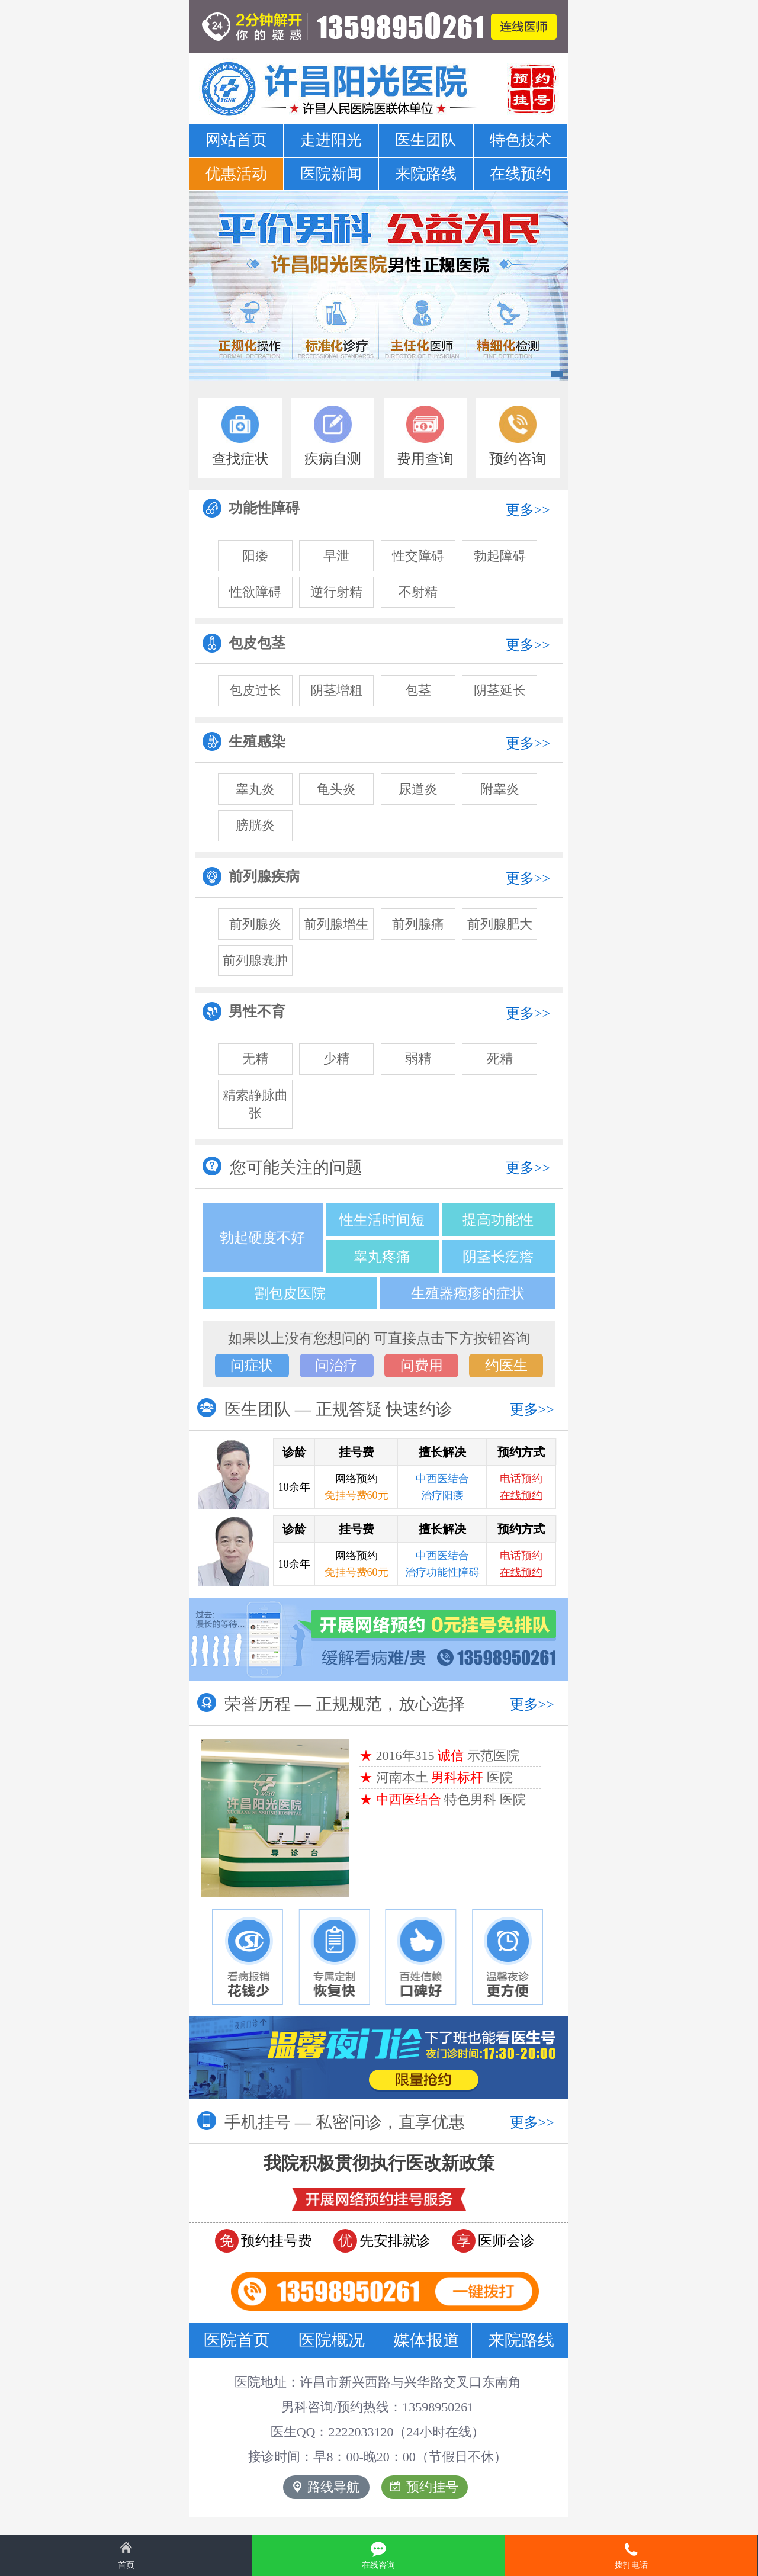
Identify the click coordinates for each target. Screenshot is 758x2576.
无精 (255, 1058)
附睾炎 (499, 789)
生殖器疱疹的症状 (468, 1293)
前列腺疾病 (251, 876)
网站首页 (236, 140)
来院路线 (426, 173)
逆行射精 (336, 591)
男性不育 (244, 1011)
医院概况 (331, 2340)
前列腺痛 (418, 924)
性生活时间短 (382, 1220)
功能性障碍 (251, 508)
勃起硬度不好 (262, 1237)
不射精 (418, 591)
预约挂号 (424, 2486)
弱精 (418, 1058)
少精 (336, 1058)
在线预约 (520, 173)
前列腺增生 (336, 924)
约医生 (506, 1365)
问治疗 (336, 1365)
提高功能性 (498, 1220)
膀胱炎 (255, 825)
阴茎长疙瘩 (498, 1256)
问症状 (251, 1365)
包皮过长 (255, 690)
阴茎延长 (500, 690)
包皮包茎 (244, 643)
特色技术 (520, 140)
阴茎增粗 (336, 690)
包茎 (418, 690)
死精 (500, 1058)
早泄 (336, 555)
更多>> (528, 510)
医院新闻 (331, 173)
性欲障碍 (255, 591)
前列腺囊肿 (255, 960)
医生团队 (426, 140)
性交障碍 (418, 555)
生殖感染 (244, 741)
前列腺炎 (255, 924)
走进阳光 (331, 140)
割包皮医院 (290, 1293)
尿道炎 (418, 789)
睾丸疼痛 (382, 1256)
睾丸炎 (255, 789)
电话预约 (521, 1479)
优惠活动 (236, 173)
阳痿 (255, 555)
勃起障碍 (500, 555)
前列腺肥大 (499, 924)
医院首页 (237, 2340)
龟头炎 (336, 789)
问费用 (421, 1365)
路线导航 (326, 2486)
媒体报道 (426, 2340)
